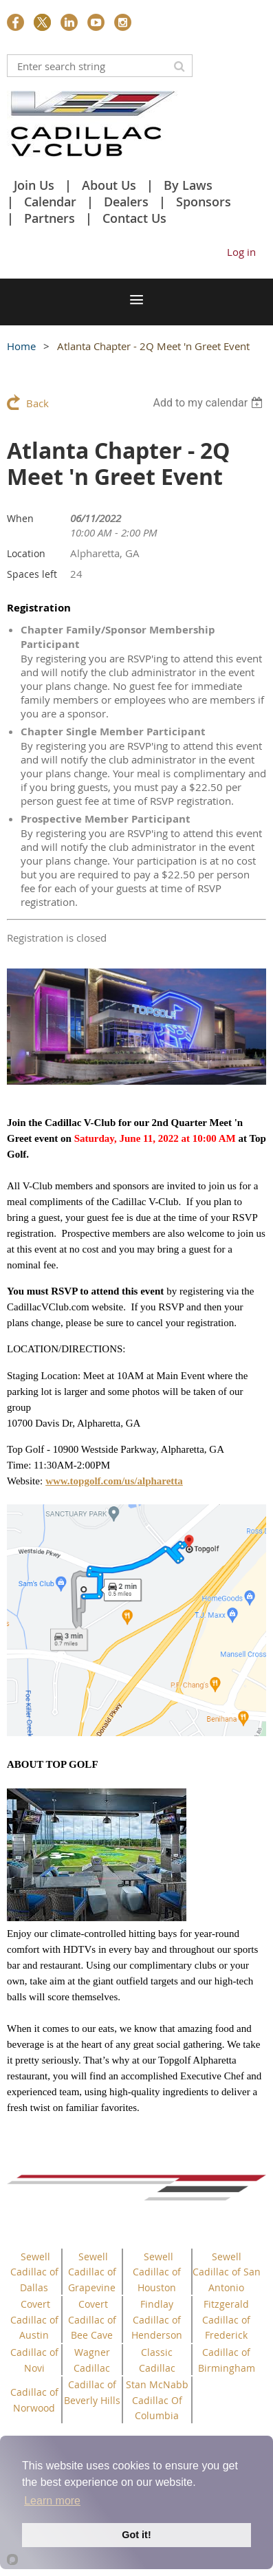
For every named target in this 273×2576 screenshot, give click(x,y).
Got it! (136, 2534)
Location (26, 553)
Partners (49, 218)
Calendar (50, 201)
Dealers (126, 201)
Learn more (52, 2501)
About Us (109, 185)
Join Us (34, 185)
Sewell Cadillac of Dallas (34, 2272)
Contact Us (134, 218)
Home (21, 346)
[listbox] (209, 402)
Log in (241, 252)
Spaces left (32, 574)
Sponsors (203, 201)
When (20, 518)
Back (37, 403)
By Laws (188, 185)
